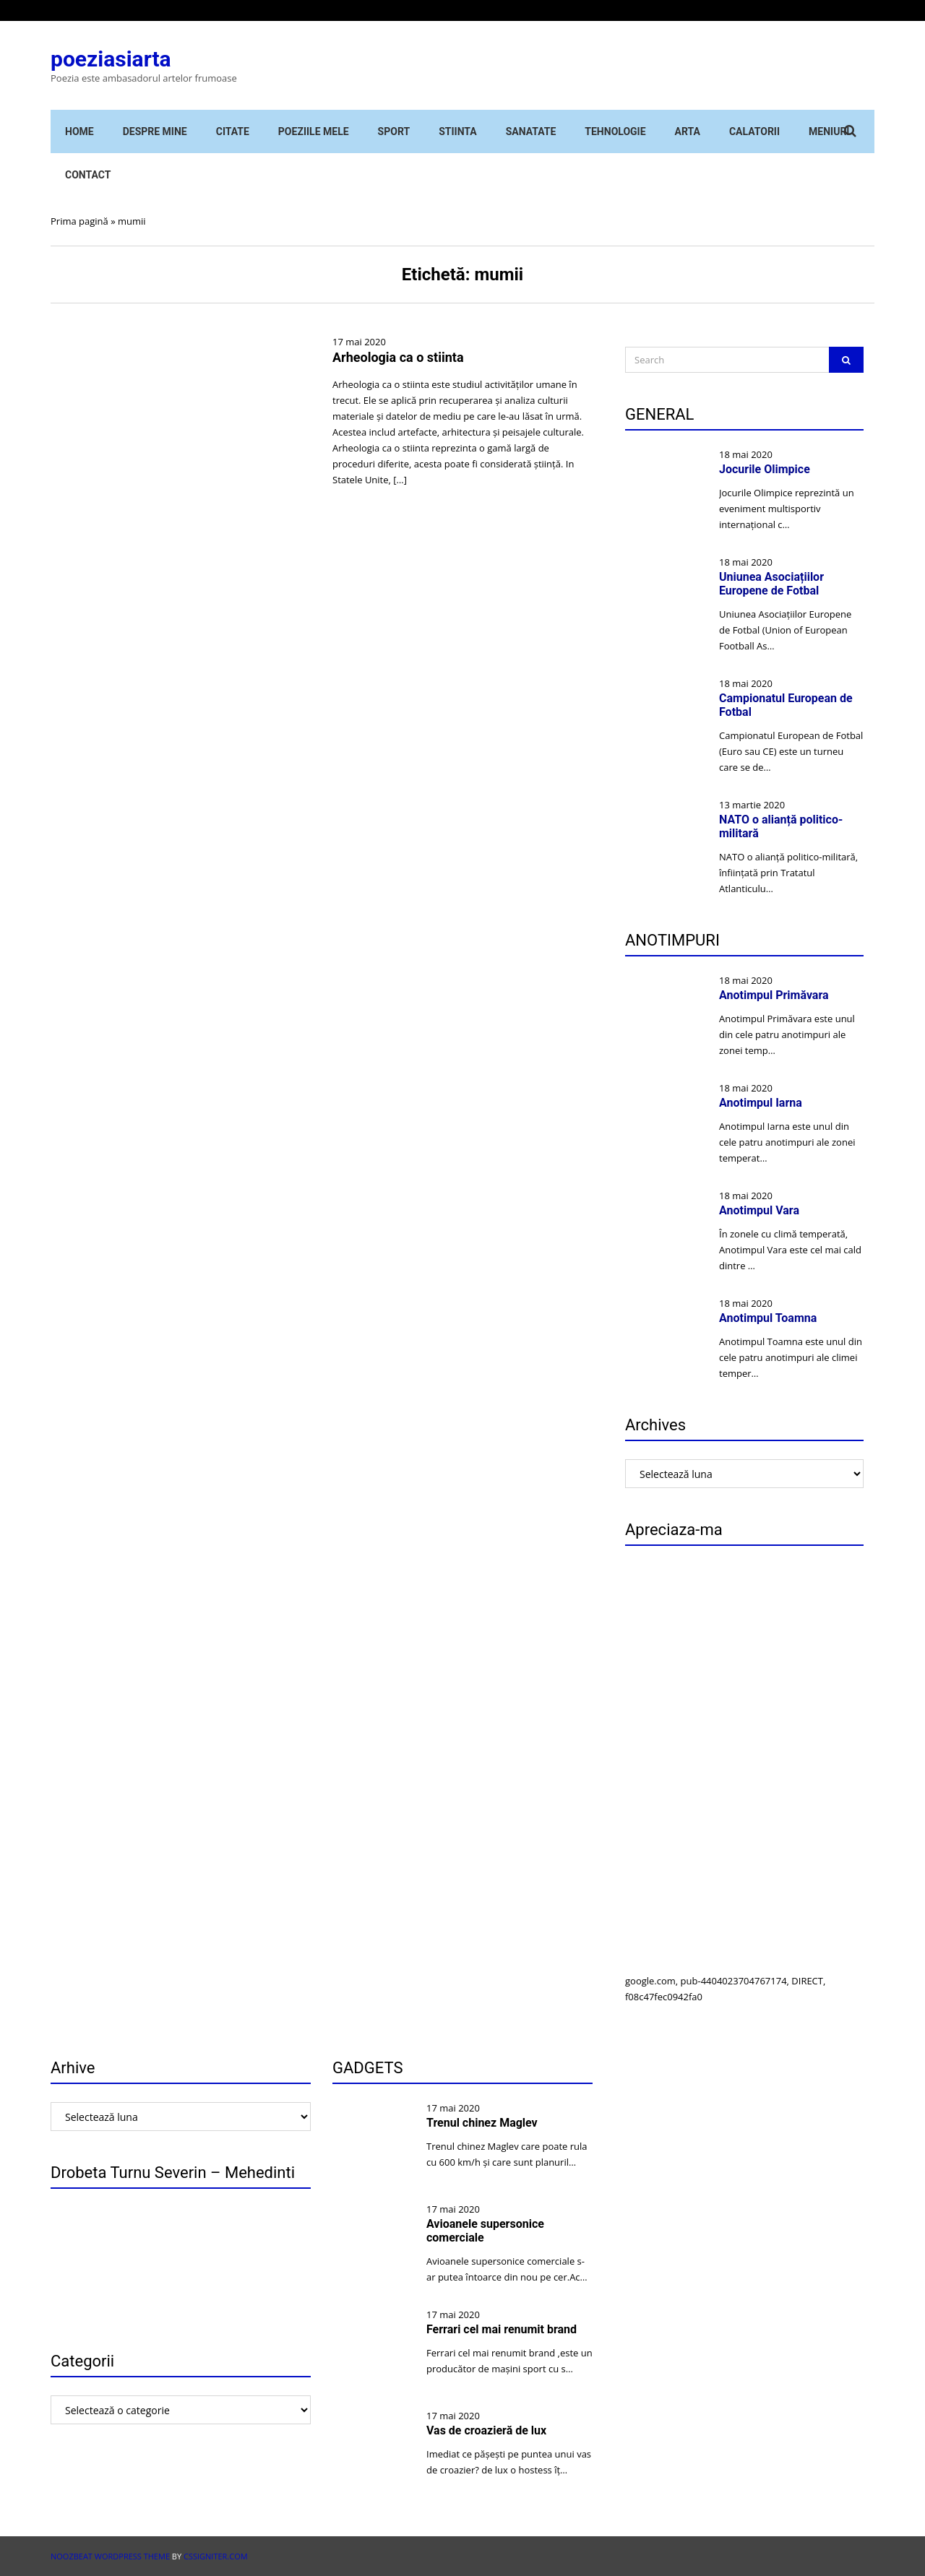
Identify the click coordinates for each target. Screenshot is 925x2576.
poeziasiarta (111, 59)
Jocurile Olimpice (764, 469)
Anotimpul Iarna (760, 1103)
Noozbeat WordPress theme (110, 2556)
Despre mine (155, 131)
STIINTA (458, 131)
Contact (88, 175)
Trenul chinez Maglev (482, 2123)
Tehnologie (615, 131)
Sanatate (531, 131)
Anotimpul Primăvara (774, 995)
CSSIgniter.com (216, 2556)
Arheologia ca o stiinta (398, 357)
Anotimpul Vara (759, 1210)
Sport (394, 131)
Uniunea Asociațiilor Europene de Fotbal (771, 583)
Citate (232, 131)
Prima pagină (79, 221)
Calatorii (754, 131)
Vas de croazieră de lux (486, 2430)
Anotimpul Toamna (768, 1318)
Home (79, 131)
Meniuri (829, 131)
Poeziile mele (313, 131)
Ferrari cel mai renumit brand (501, 2329)
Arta (687, 131)
